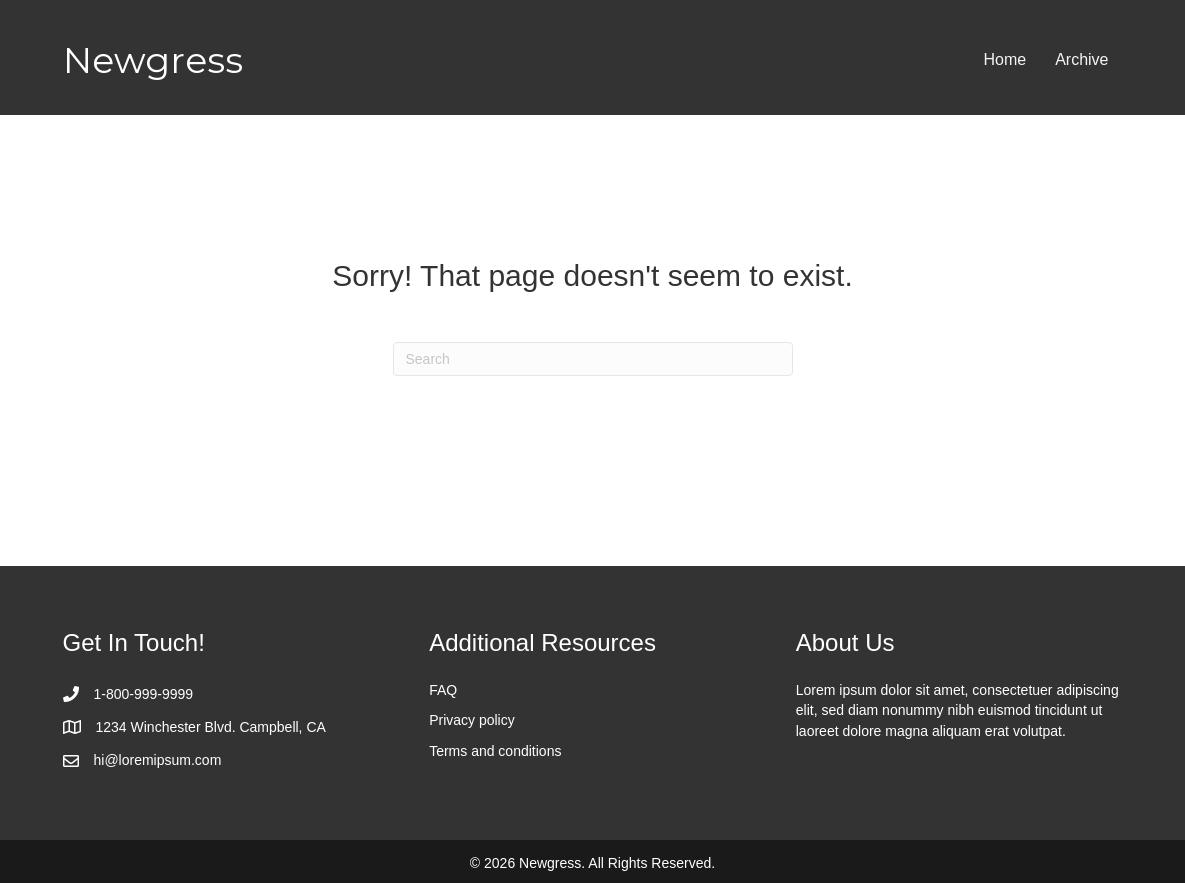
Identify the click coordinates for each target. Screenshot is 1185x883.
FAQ (443, 690)
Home (1004, 59)
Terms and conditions (495, 751)
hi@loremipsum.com (158, 760)
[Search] (593, 359)
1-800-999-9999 (144, 694)
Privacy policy (472, 720)
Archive (1081, 59)
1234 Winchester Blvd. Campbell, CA (211, 727)
